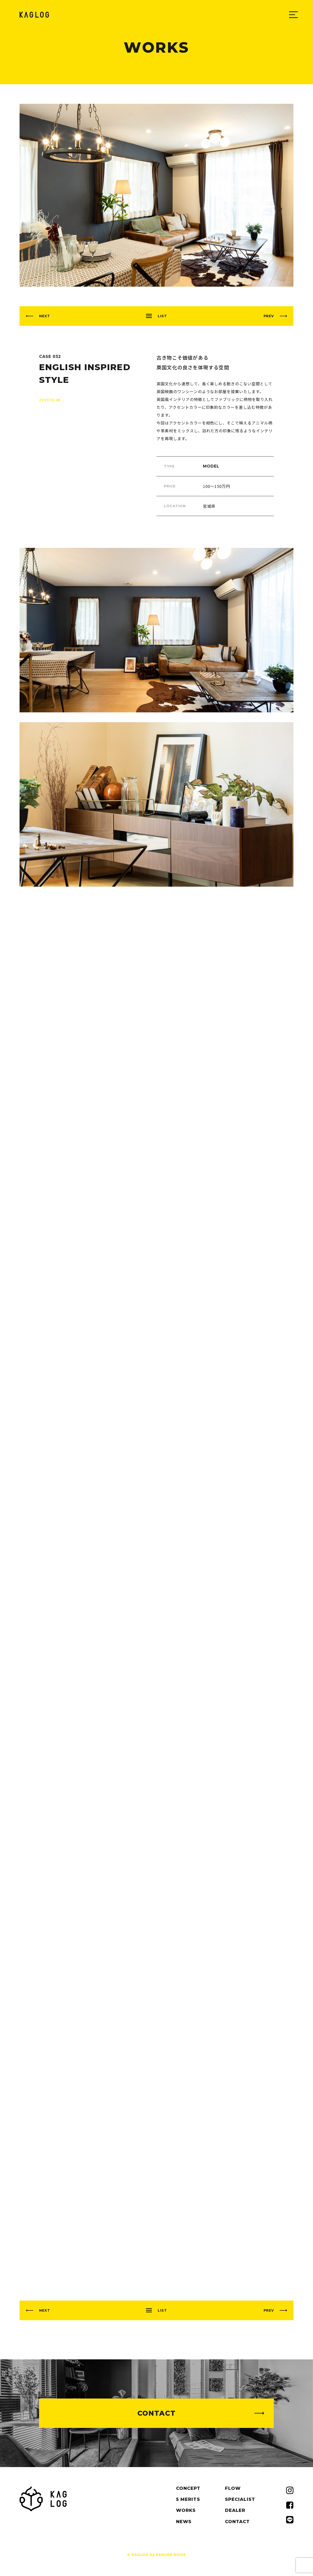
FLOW (233, 2488)
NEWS (183, 2521)
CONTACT (237, 2521)
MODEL (211, 466)
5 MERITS (188, 2499)
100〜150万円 (216, 486)
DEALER (235, 2510)
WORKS (186, 2510)
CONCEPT (188, 2488)
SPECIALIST (240, 2499)
